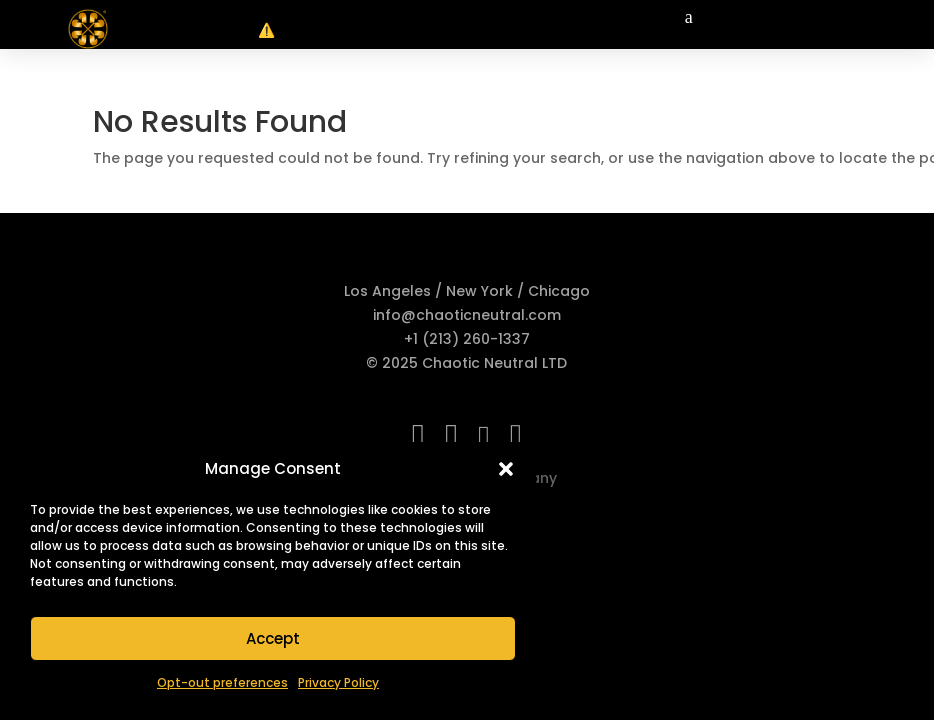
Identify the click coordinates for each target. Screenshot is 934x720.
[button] (506, 469)
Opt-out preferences (222, 682)
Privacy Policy (338, 682)
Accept (273, 638)
